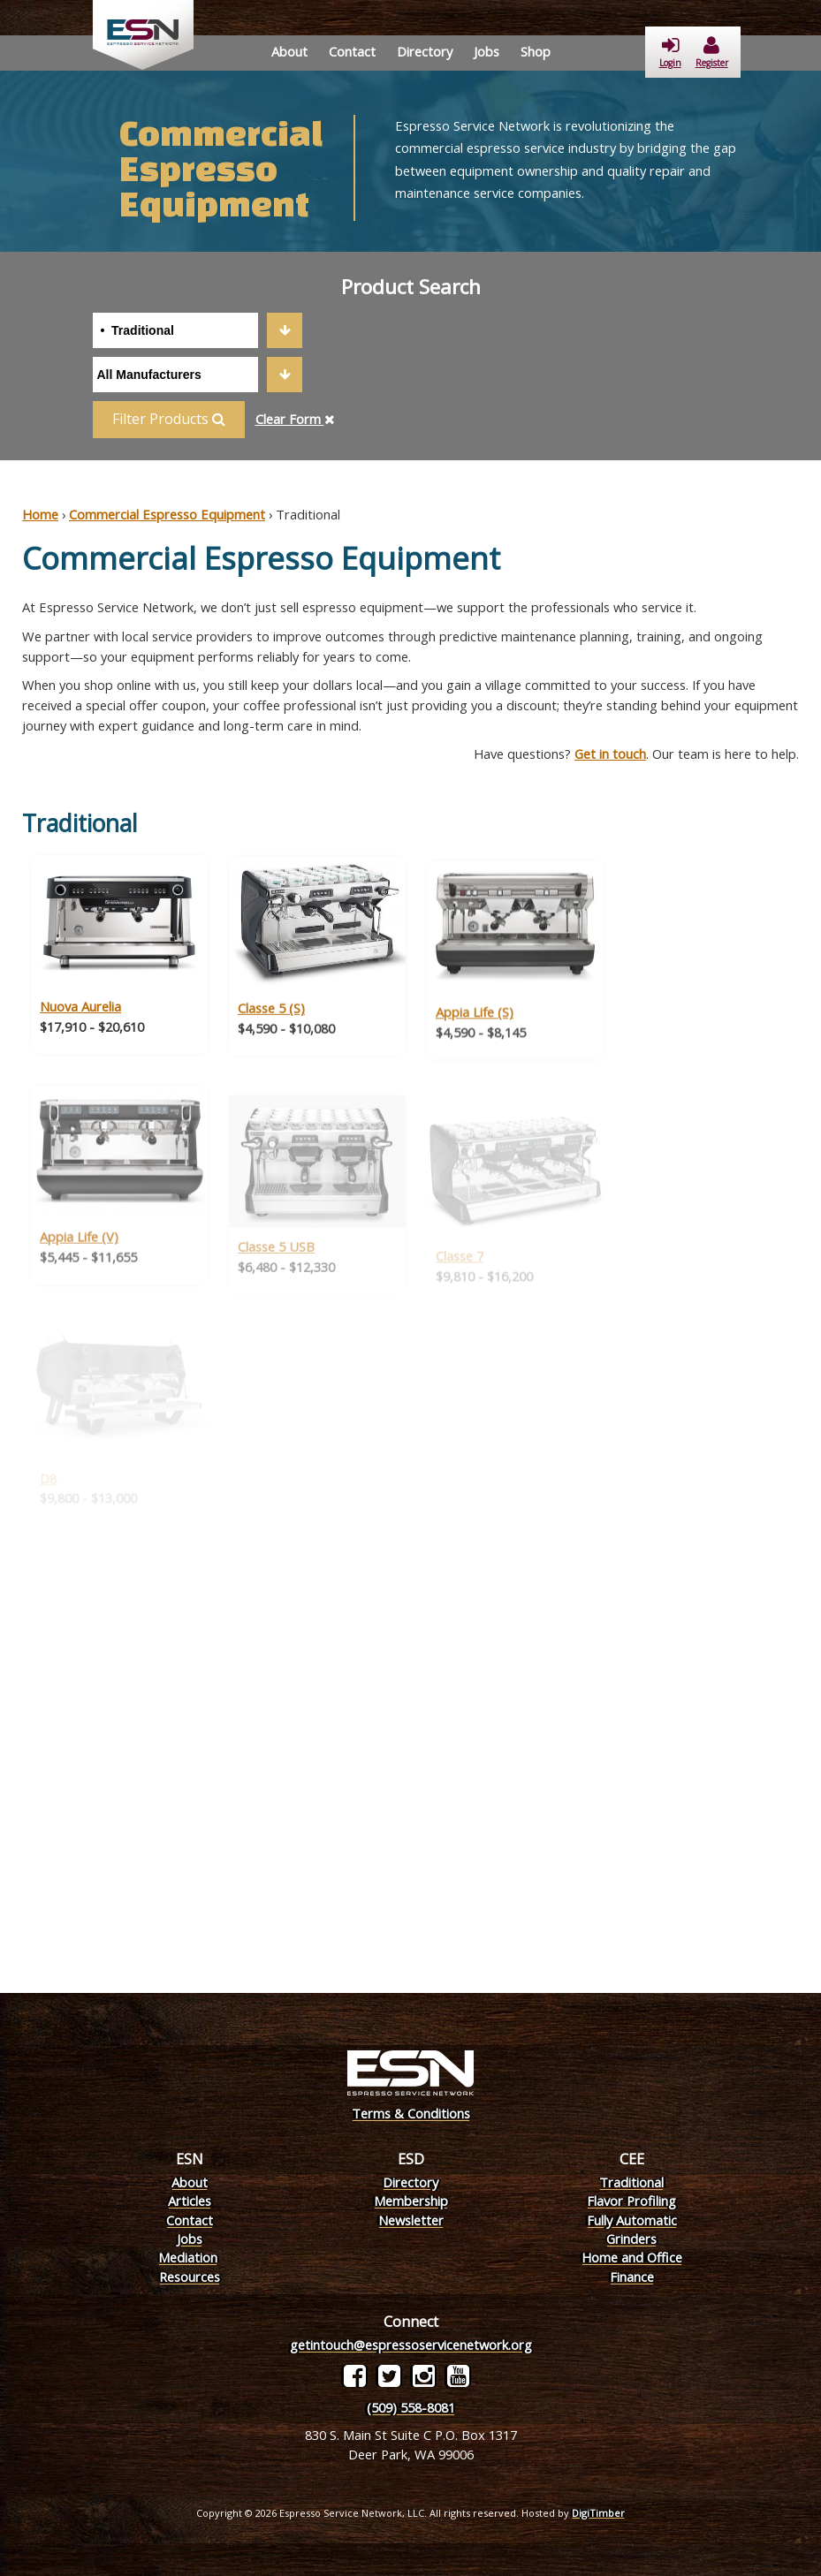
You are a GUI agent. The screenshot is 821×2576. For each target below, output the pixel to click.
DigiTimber (598, 2512)
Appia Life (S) (474, 1039)
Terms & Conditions (411, 2113)
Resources (189, 2276)
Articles (189, 2200)
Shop (536, 51)
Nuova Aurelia (80, 1027)
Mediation (187, 2257)
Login (670, 52)
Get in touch (610, 753)
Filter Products (168, 418)
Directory (424, 51)
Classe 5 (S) (271, 1033)
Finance (632, 2276)
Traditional (631, 2182)
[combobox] (197, 330)
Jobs (486, 51)
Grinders (631, 2238)
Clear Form (295, 419)
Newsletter (411, 2220)
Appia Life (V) (79, 1262)
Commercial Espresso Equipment (167, 514)
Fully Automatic (632, 2220)
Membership (411, 2200)
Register (712, 52)
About (289, 51)
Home (40, 514)
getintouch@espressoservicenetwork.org (411, 2344)
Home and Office (632, 2257)
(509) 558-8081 (411, 2407)
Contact (352, 51)
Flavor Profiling (631, 2200)
